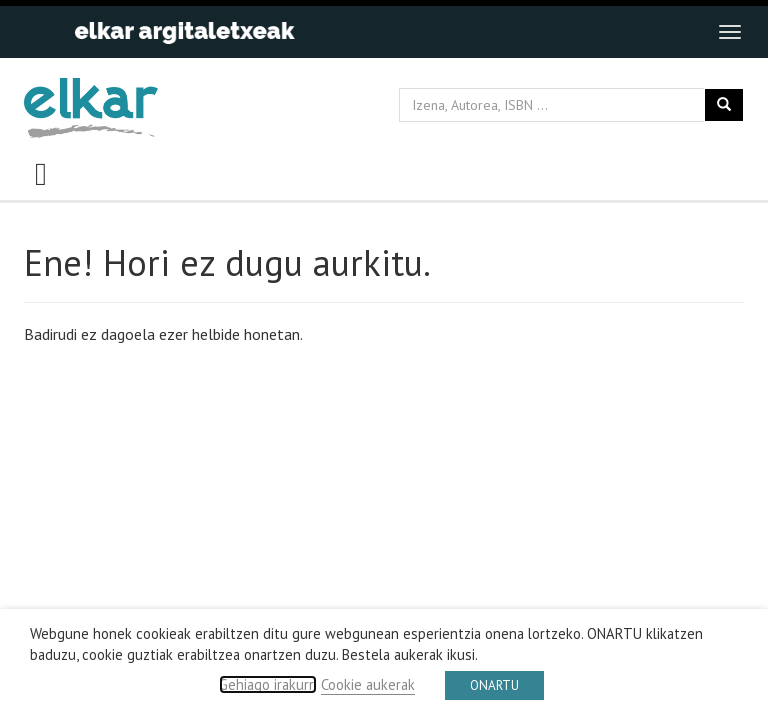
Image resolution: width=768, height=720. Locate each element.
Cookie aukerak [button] (368, 684)
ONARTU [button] (494, 685)
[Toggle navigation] (730, 32)
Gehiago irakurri (268, 684)
